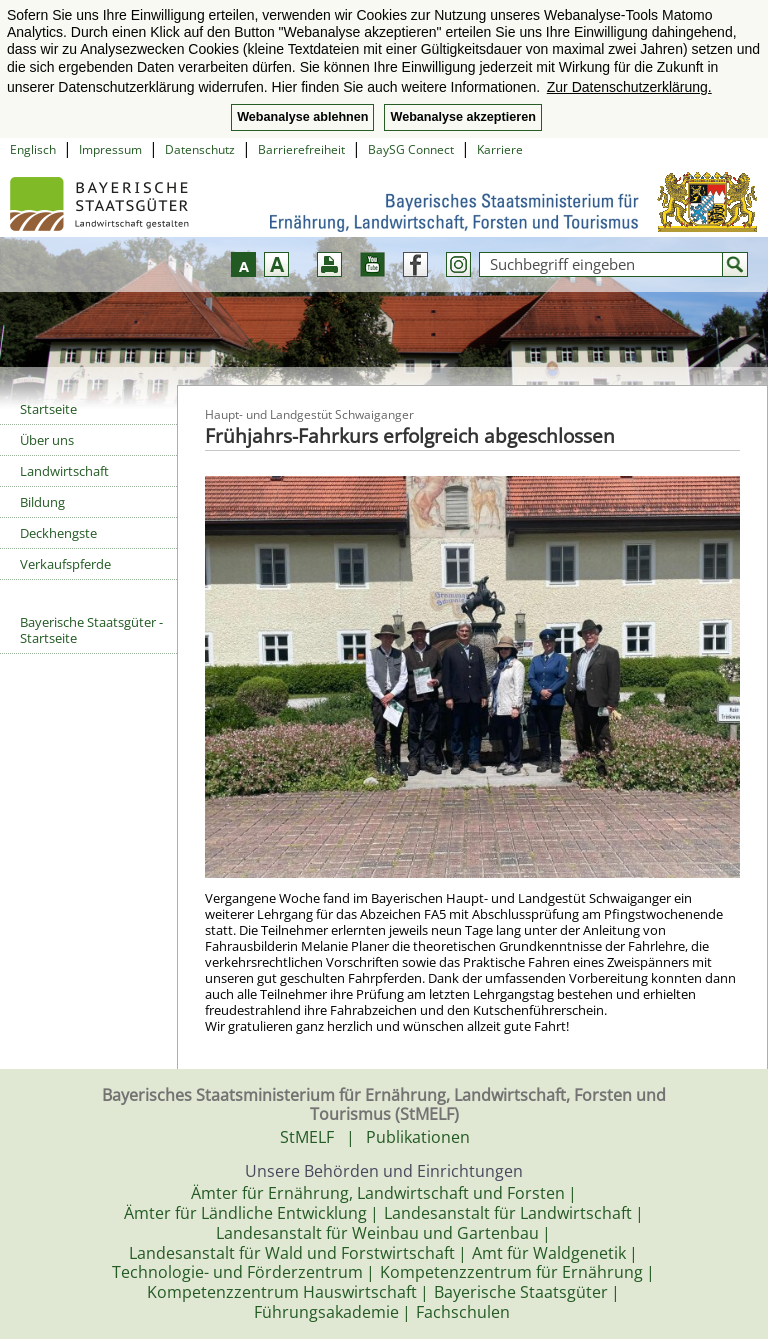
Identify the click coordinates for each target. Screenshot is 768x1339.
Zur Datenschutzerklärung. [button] (629, 87)
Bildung (42, 502)
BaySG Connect (411, 149)
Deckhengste (58, 533)
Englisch (33, 149)
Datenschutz (200, 149)
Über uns (47, 440)
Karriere (500, 149)
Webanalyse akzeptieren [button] (462, 117)
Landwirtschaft (64, 471)
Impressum (110, 149)
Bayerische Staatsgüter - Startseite (91, 630)
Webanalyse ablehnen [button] (302, 117)
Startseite (48, 409)
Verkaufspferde (65, 564)
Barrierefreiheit (301, 149)
